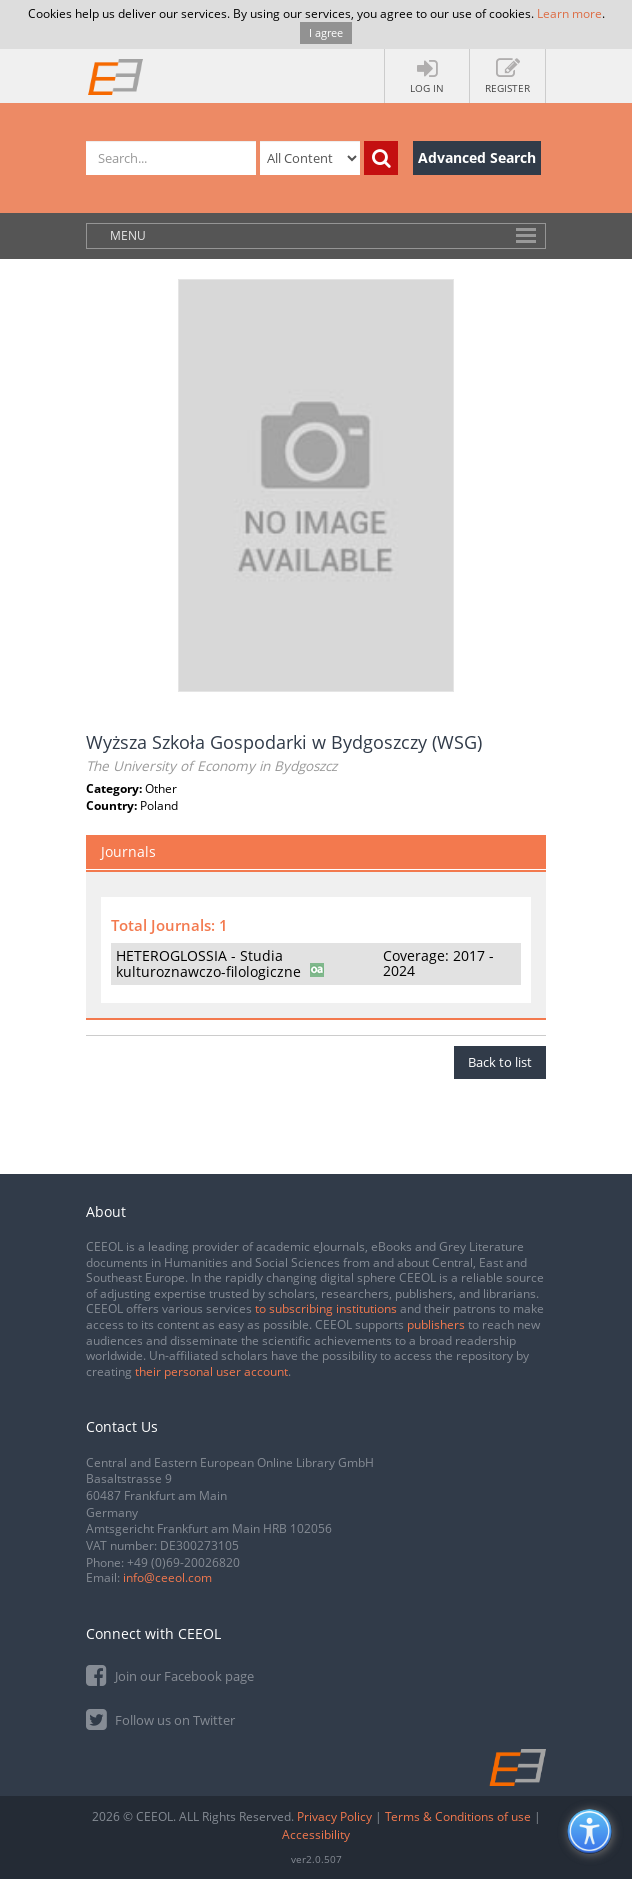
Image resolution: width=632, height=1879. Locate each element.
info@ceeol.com (167, 1577)
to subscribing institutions (326, 1308)
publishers (436, 1324)
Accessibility (316, 1834)
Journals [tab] (128, 851)
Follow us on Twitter (160, 1718)
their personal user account (211, 1371)
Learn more (569, 13)
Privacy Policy (334, 1816)
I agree (326, 32)
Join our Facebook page (170, 1674)
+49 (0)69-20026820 (183, 1562)
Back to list (500, 1062)
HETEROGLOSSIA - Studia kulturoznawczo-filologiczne (208, 963)
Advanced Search (477, 157)
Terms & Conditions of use (458, 1816)
